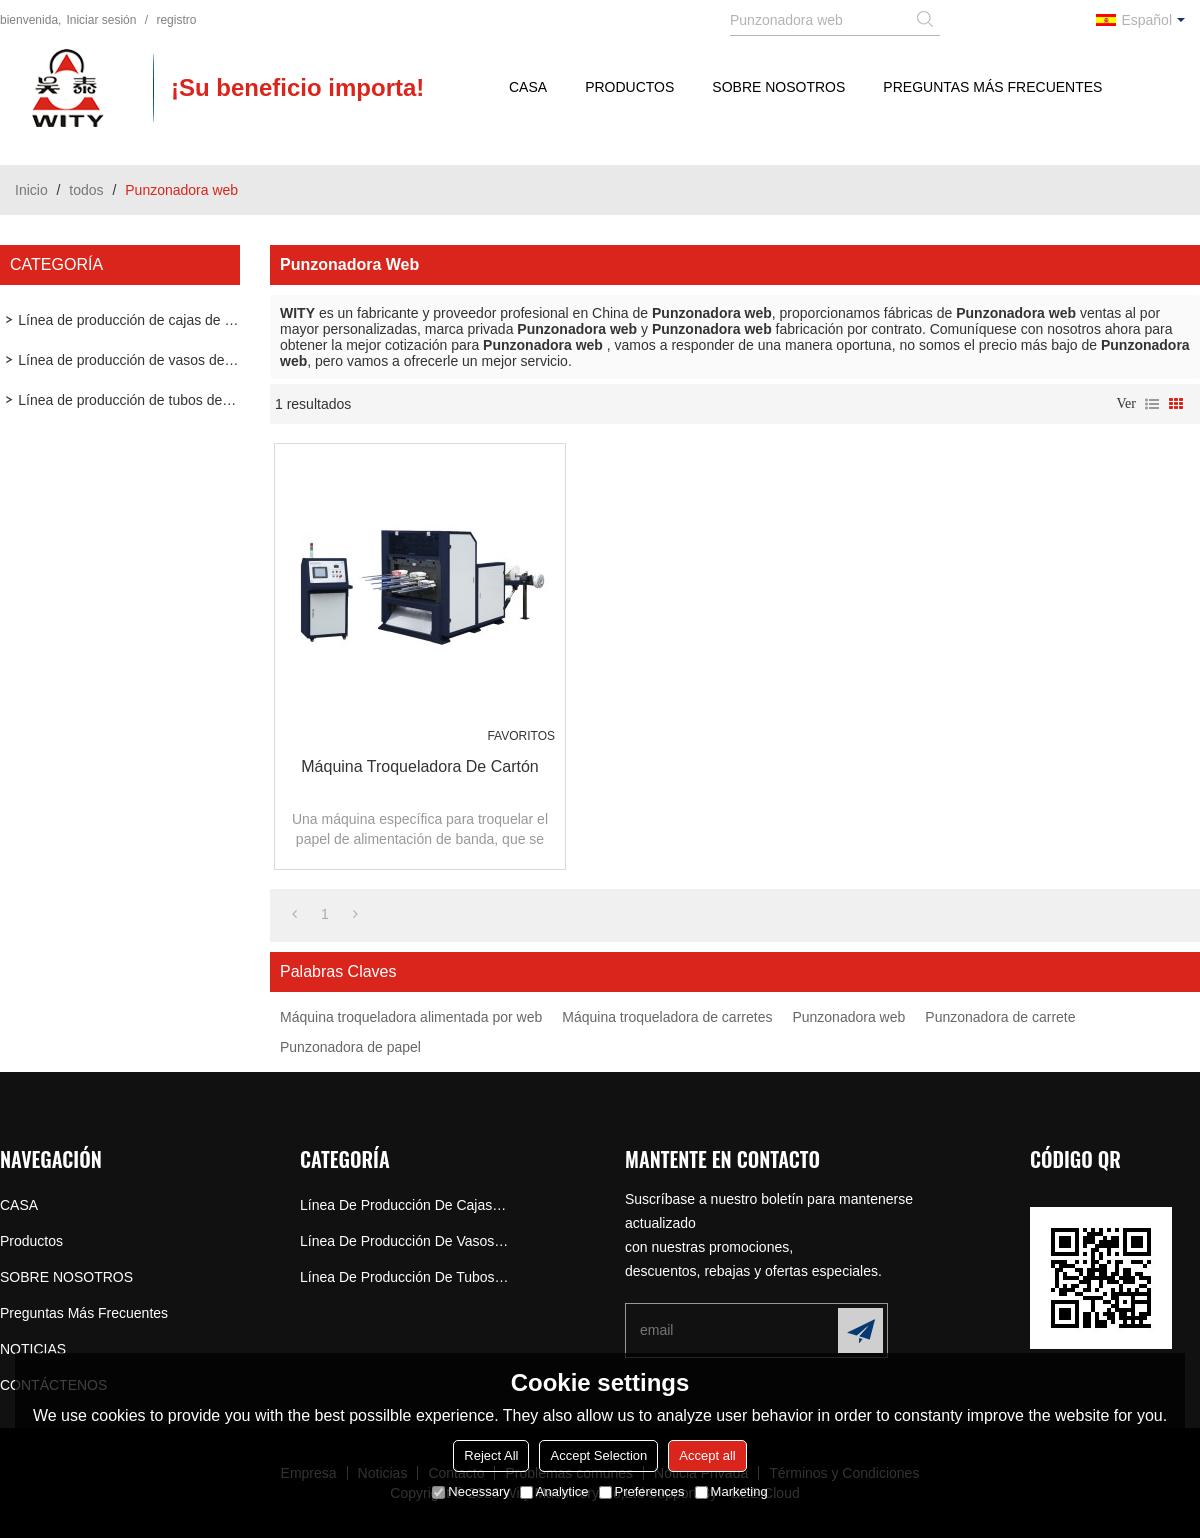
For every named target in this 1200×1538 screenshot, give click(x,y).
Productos (629, 87)
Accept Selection (598, 1455)
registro (176, 20)
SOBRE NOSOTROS (778, 87)
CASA (528, 87)
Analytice (554, 1491)
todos (86, 190)
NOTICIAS (33, 1349)
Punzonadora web (848, 1017)
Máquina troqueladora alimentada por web (411, 1017)
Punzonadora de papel (350, 1047)
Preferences (642, 1491)
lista (1152, 404)
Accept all (707, 1455)
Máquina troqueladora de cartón (419, 766)
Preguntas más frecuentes (992, 87)
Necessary (470, 1491)
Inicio (31, 190)
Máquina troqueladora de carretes (667, 1017)
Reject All (491, 1455)
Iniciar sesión (101, 20)
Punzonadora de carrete (1000, 1017)
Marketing (731, 1491)
